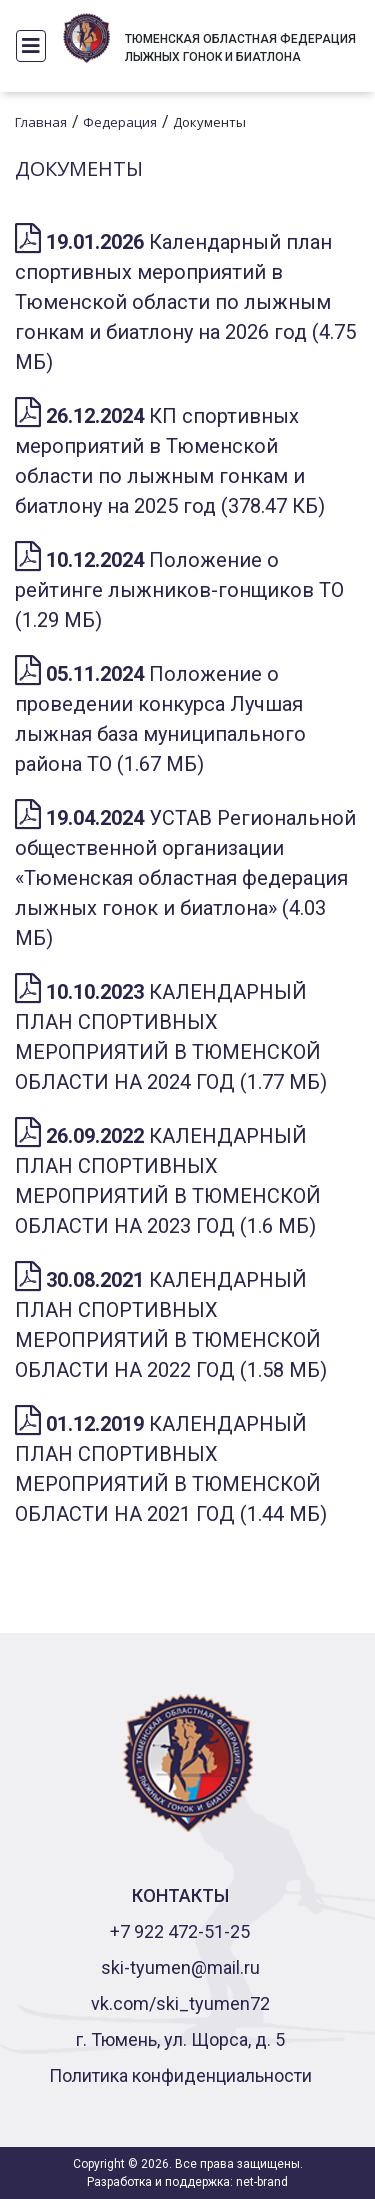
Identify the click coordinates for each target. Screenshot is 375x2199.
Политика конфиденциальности (180, 2075)
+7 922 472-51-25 (180, 1931)
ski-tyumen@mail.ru (180, 1967)
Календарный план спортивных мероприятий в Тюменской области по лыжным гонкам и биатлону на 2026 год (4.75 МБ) (185, 302)
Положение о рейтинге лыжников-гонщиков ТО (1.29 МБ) (179, 590)
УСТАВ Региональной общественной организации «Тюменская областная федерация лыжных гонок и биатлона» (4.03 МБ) (185, 878)
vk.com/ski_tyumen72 (180, 2003)
